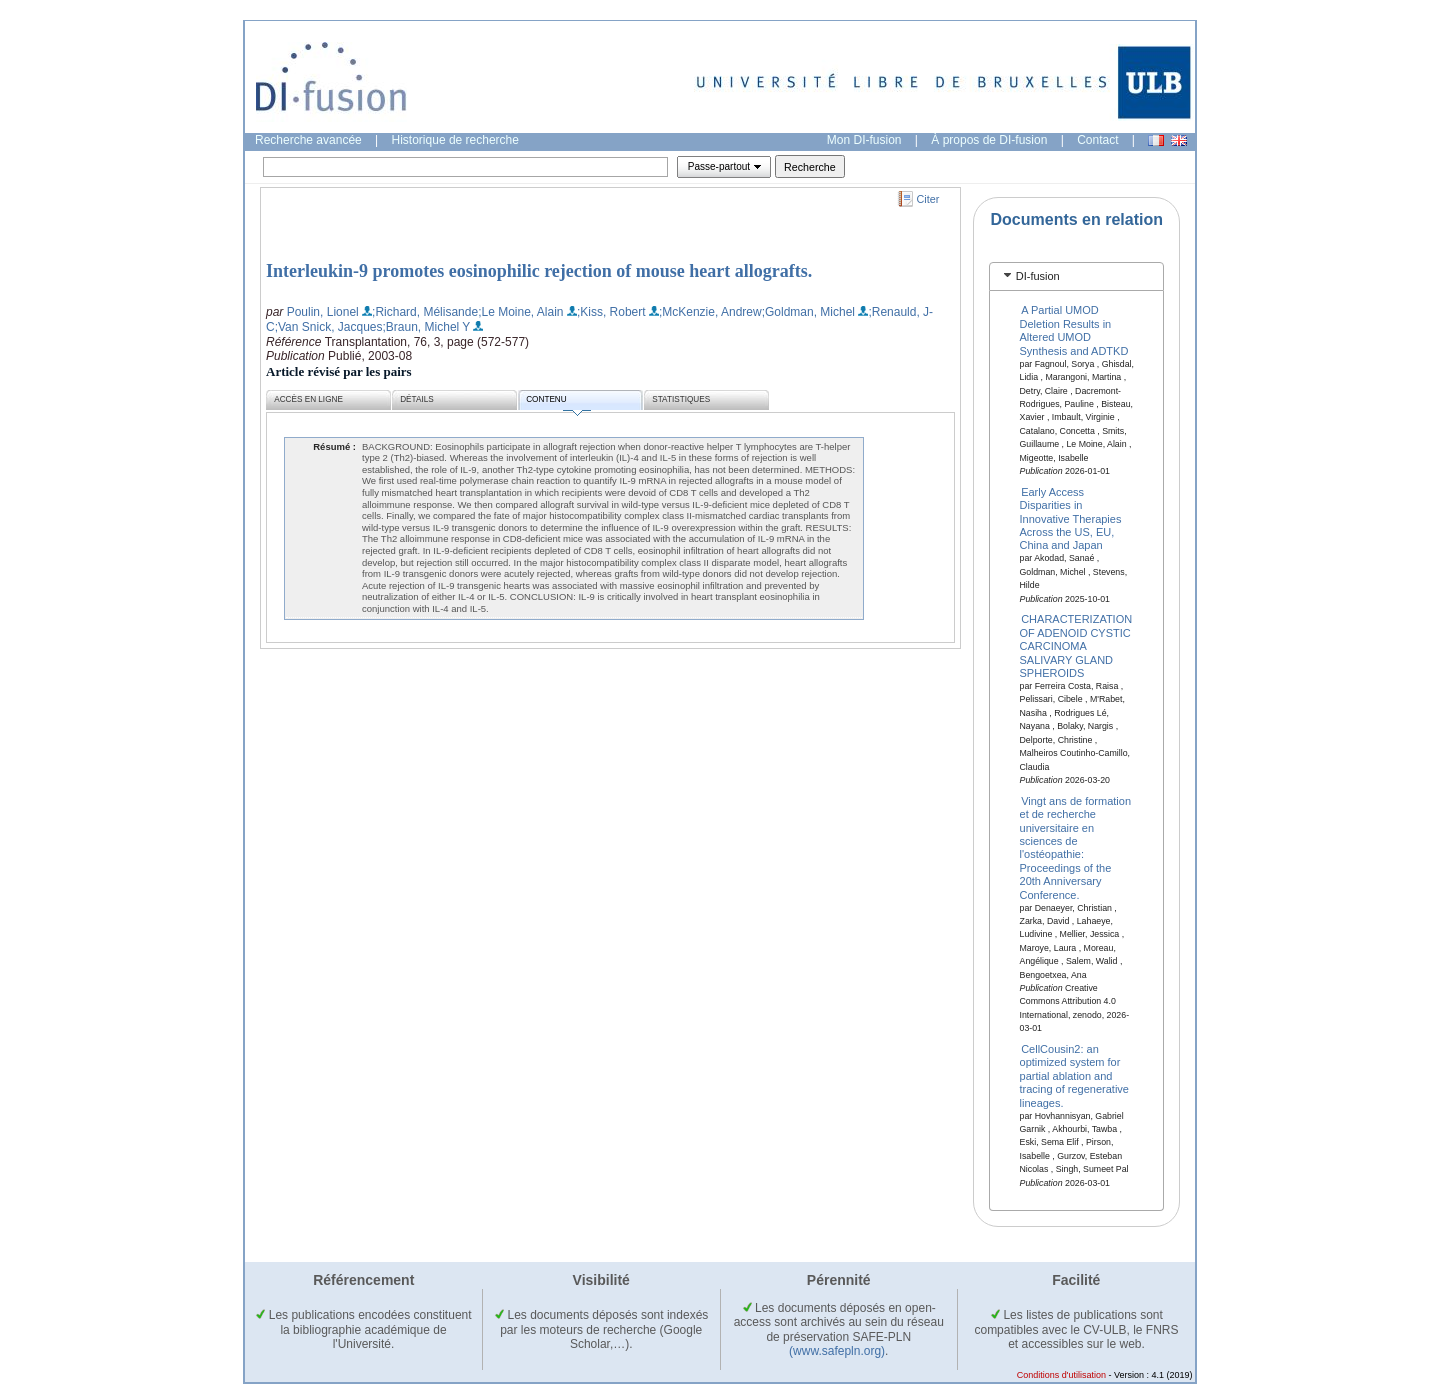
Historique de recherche (455, 140)
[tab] (1076, 276)
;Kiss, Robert (611, 312)
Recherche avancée (308, 140)
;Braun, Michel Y (427, 327)
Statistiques (681, 399)
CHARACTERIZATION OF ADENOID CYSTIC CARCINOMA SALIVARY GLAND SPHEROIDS (1076, 646)
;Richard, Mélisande (425, 312)
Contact (1097, 140)
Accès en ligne (308, 399)
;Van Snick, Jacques (329, 327)
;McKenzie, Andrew (710, 312)
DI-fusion (1038, 276)
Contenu (558, 402)
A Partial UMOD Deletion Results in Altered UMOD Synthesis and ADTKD (1074, 330)
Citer (928, 199)
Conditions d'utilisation (1061, 1375)
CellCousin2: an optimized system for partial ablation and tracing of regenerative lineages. (1074, 1076)
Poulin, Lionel (323, 312)
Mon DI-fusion (864, 140)
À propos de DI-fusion (989, 140)
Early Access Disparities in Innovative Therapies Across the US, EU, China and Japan (1071, 518)
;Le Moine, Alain (520, 312)
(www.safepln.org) (837, 1351)
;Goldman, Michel (808, 312)
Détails (417, 399)
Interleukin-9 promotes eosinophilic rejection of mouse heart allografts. (539, 271)
